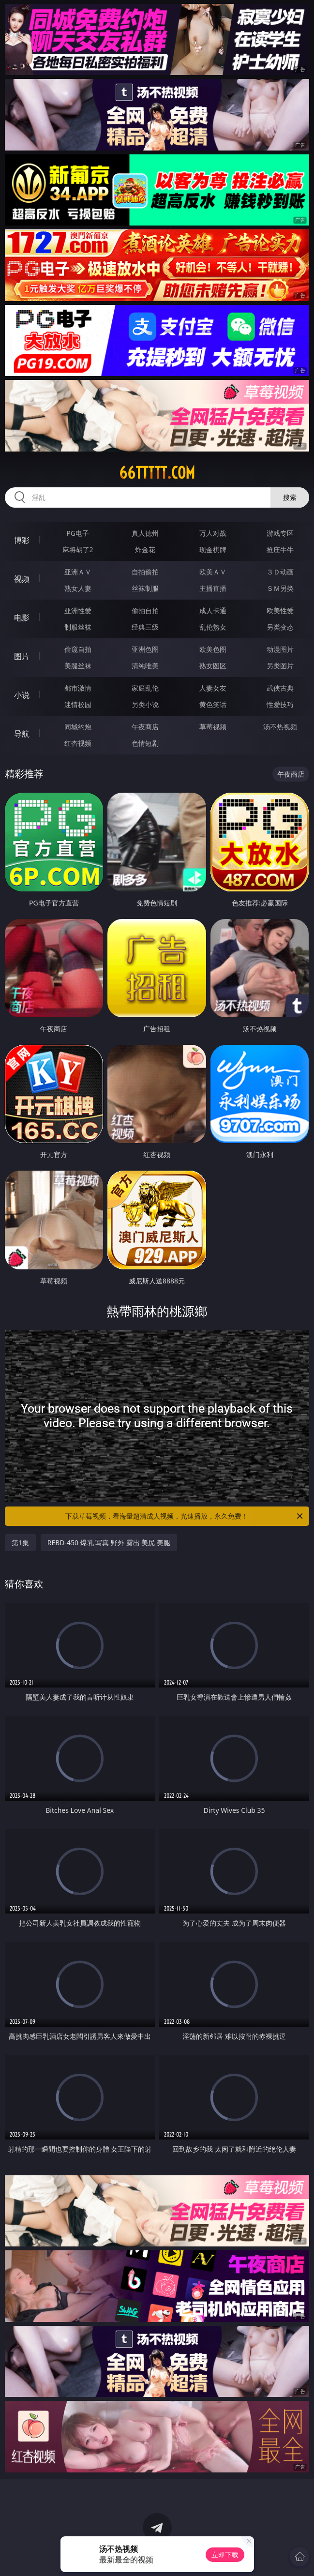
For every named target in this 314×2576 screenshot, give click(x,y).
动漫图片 (280, 649)
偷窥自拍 (77, 649)
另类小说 (145, 704)
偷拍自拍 (145, 610)
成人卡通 (212, 610)
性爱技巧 (280, 704)
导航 (22, 733)
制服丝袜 (77, 627)
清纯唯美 (145, 665)
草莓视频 (212, 726)
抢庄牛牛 (280, 549)
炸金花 (145, 549)
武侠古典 (280, 688)
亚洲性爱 (77, 610)
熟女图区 (212, 665)
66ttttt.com (157, 472)
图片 (22, 656)
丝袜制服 (145, 588)
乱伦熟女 (212, 627)
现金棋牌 (212, 549)
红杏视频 (77, 743)
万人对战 (212, 533)
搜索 (290, 497)
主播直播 (212, 588)
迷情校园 (77, 704)
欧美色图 (212, 649)
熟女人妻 (77, 588)
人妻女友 (212, 688)
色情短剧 (145, 743)
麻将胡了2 (77, 549)
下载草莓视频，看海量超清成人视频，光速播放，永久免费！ (184, 1516)
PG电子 (77, 533)
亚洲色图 (145, 649)
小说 (22, 695)
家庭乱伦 (145, 688)
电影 (22, 617)
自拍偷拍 (145, 571)
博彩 (22, 540)
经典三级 (145, 627)
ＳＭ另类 (280, 588)
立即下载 (225, 2554)
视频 (22, 578)
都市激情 (77, 688)
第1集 (20, 1542)
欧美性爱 (280, 610)
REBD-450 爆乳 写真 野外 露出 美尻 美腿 (108, 1542)
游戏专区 (280, 533)
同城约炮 (77, 726)
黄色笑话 (212, 704)
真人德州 (145, 533)
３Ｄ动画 (280, 571)
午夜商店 (145, 726)
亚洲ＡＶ (77, 571)
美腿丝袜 (77, 665)
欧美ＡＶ (212, 571)
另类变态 (280, 627)
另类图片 (280, 665)
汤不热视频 (280, 726)
